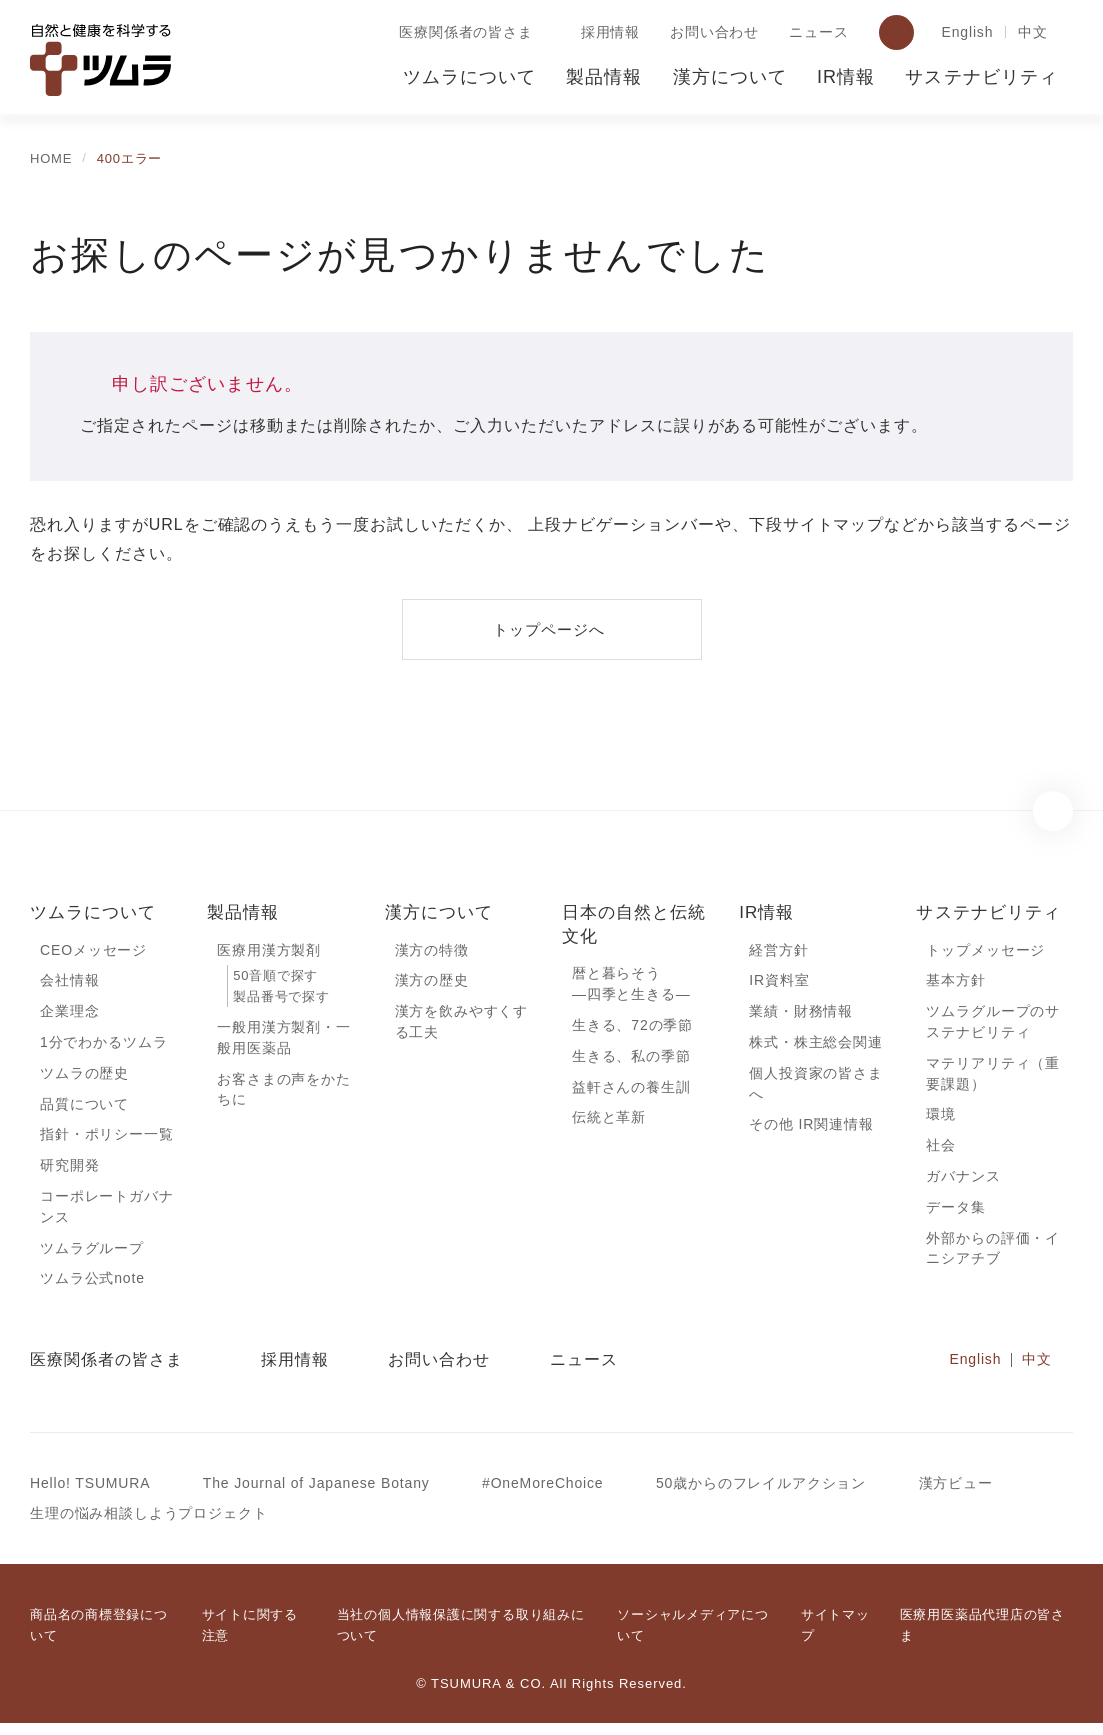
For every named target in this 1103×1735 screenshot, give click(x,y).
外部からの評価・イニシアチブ (993, 1258)
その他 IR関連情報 (810, 1130)
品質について (84, 1109)
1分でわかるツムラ (103, 1045)
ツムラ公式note (94, 1288)
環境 (941, 1120)
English (964, 33)
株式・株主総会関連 (816, 1045)
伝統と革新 (609, 1122)
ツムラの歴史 (84, 1077)
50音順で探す (275, 977)
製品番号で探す (281, 998)
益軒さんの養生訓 (631, 1091)
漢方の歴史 (432, 982)
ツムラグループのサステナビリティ (999, 1025)
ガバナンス (963, 1183)
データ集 (955, 1215)
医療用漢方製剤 (269, 951)
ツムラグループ (91, 1257)
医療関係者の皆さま (462, 33)
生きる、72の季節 (633, 1028)
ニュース (814, 33)
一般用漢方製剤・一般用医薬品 (284, 1041)
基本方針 (955, 982)
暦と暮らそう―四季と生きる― (631, 985)
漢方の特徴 (432, 951)
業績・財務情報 (801, 1014)
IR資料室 (779, 982)
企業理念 (69, 1014)
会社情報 (69, 982)
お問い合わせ (710, 33)
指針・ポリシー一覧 (107, 1140)
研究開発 (69, 1172)
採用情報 (606, 33)
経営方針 (778, 951)
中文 (1033, 33)
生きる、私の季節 (631, 1059)
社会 (941, 1152)
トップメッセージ (985, 951)
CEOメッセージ (92, 951)
